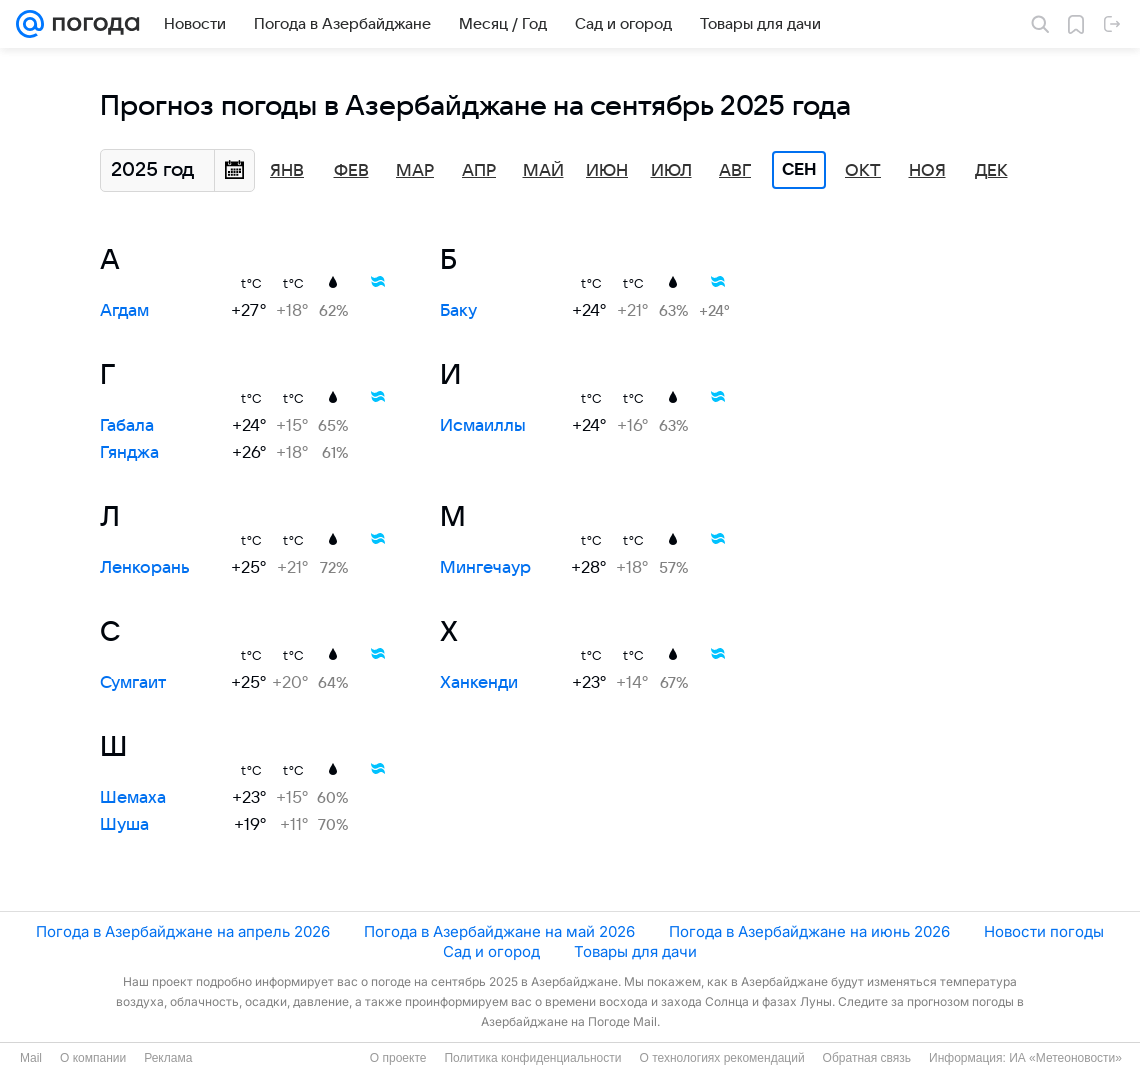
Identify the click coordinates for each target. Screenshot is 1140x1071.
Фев (351, 171)
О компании (93, 1058)
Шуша (124, 825)
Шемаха (133, 798)
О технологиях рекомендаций (721, 1058)
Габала (127, 426)
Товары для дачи (635, 951)
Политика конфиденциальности (532, 1058)
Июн (607, 171)
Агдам (124, 311)
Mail (31, 1058)
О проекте (398, 1058)
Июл (671, 171)
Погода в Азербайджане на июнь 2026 (809, 931)
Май (543, 171)
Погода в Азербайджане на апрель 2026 (183, 931)
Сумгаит (133, 683)
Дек (991, 171)
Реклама (168, 1058)
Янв (287, 171)
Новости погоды (1044, 931)
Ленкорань (145, 568)
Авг (735, 171)
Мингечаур (485, 568)
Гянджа (129, 453)
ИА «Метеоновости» (1065, 1058)
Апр (479, 171)
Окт (863, 171)
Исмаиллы (483, 426)
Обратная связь (867, 1058)
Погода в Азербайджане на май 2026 (499, 931)
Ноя (927, 171)
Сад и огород (491, 951)
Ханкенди (479, 683)
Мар (415, 171)
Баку (458, 311)
